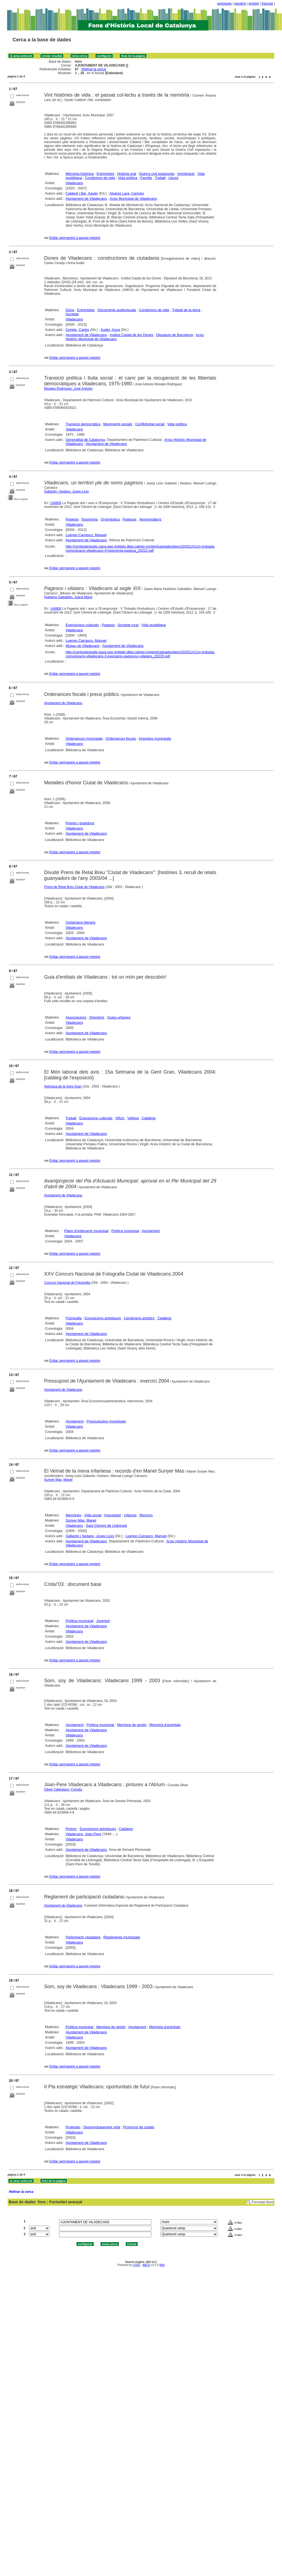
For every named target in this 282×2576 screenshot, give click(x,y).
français (267, 3)
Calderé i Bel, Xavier (82, 193)
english (254, 3)
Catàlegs (149, 1118)
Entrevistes (105, 174)
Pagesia (72, 519)
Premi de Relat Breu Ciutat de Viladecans (74, 887)
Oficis (119, 1118)
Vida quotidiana (154, 625)
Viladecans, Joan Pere (83, 1834)
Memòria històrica (80, 174)
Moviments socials (117, 424)
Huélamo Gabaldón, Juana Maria (68, 597)
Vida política (127, 178)
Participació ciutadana (83, 1937)
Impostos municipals (155, 738)
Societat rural (128, 625)
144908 (55, 503)
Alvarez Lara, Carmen (127, 193)
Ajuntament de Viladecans (86, 198)
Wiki (161, 2264)
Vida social (92, 1515)
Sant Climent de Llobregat (106, 1525)
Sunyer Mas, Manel (58, 1480)
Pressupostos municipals (106, 1421)
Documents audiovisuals (117, 310)
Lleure (173, 178)
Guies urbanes (119, 1017)
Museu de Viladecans (82, 646)
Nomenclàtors (150, 519)
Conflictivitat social (149, 424)
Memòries (73, 1515)
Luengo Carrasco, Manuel (86, 535)
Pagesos (130, 519)
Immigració (186, 174)
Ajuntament (151, 1231)
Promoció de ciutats (138, 2127)
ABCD (146, 2264)
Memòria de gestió (131, 1725)
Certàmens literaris (80, 922)
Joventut (103, 1621)
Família (146, 178)
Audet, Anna (110, 330)
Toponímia (89, 519)
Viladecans (74, 183)
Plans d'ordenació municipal (86, 1231)
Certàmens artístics (139, 1318)
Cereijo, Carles (77, 330)
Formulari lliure (262, 2202)
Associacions (76, 1017)
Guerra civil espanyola (156, 174)
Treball (160, 178)
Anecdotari (112, 1515)
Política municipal (125, 1231)
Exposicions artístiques (103, 1318)
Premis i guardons (80, 823)
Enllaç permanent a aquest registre (74, 238)
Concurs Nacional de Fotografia (67, 1283)
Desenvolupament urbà (101, 2127)
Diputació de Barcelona (174, 335)
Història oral (126, 174)
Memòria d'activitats (165, 1725)
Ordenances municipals (84, 738)
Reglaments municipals (121, 1937)
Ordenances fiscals (121, 738)
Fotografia (74, 1318)
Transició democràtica (83, 424)
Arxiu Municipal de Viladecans (133, 198)
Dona (70, 310)
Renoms (145, 1515)
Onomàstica (110, 519)
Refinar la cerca (93, 69)
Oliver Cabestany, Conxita (63, 1789)
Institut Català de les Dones (131, 335)
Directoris (96, 1017)
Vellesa (133, 1118)
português (224, 3)
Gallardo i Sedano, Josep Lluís (66, 491)
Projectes (73, 2127)
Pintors (71, 1829)
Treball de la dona (186, 310)
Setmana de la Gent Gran (63, 1086)
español (240, 3)
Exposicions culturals (82, 625)
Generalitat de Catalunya (85, 440)
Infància (130, 1515)
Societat (72, 314)
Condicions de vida (100, 178)
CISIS (136, 2264)
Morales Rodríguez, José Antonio (68, 389)
